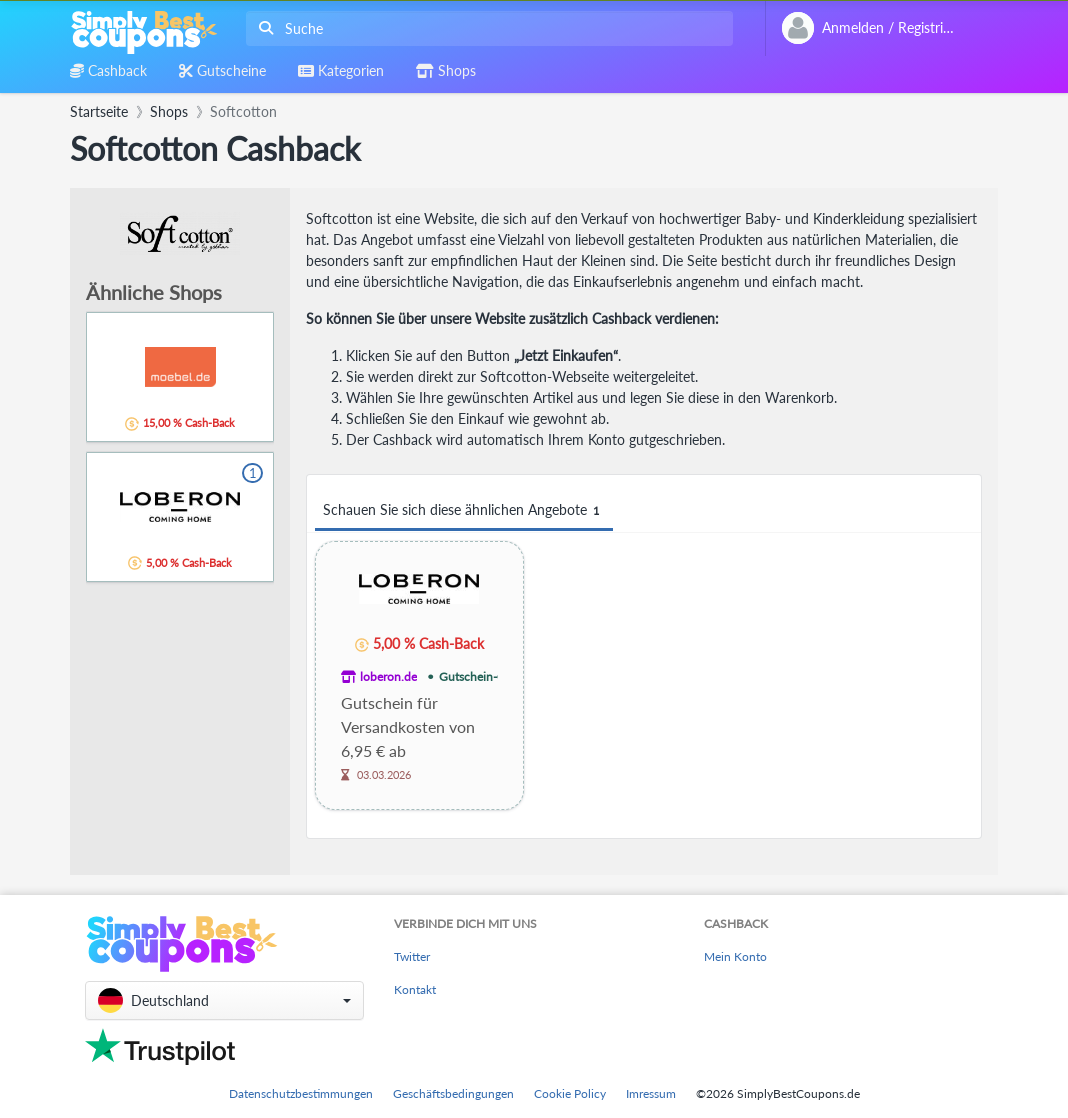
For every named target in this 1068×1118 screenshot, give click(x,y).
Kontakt (415, 989)
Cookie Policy (570, 1093)
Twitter (412, 956)
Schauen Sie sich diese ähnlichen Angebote (464, 510)
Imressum (651, 1093)
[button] (224, 1000)
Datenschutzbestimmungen (301, 1093)
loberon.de (388, 676)
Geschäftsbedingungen (453, 1093)
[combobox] (485, 28)
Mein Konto (735, 956)
